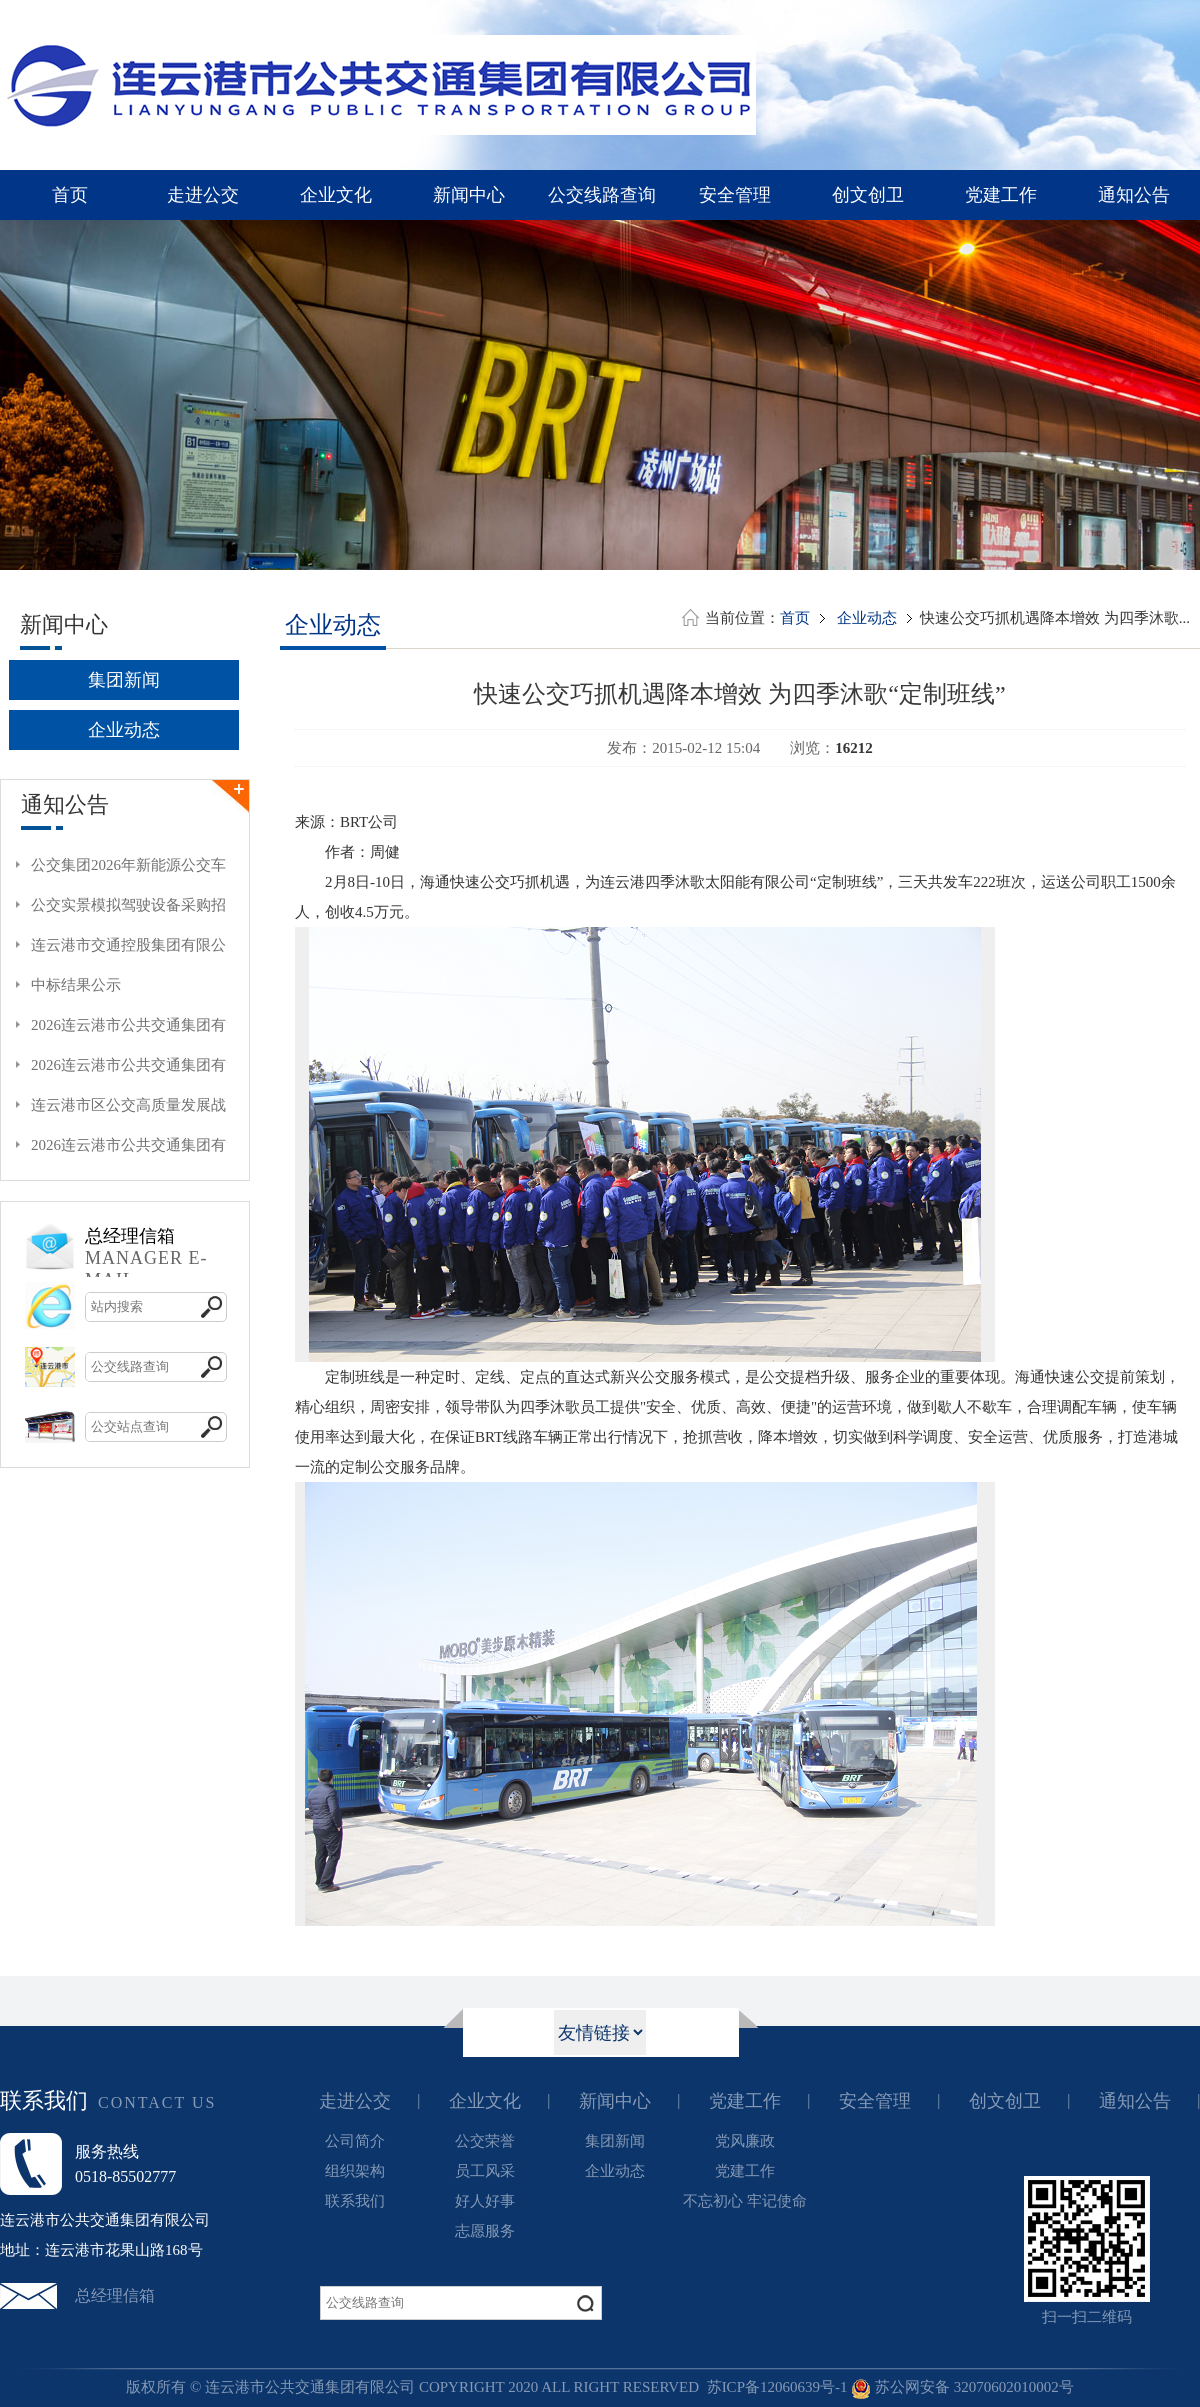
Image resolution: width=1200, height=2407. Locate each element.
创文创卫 (868, 195)
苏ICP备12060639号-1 (777, 2387)
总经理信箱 (115, 2295)
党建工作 (1001, 195)
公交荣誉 (485, 2141)
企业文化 (336, 195)
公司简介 (355, 2141)
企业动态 (124, 730)
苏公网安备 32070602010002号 (962, 2387)
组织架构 (355, 2171)
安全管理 (735, 195)
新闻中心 (469, 195)
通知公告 (1134, 195)
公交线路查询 (602, 195)
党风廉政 (745, 2141)
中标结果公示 (76, 985)
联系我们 (355, 2201)
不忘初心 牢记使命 (745, 2201)
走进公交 (203, 195)
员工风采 (485, 2171)
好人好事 (485, 2201)
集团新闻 (124, 680)
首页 (70, 195)
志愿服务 (485, 2231)
